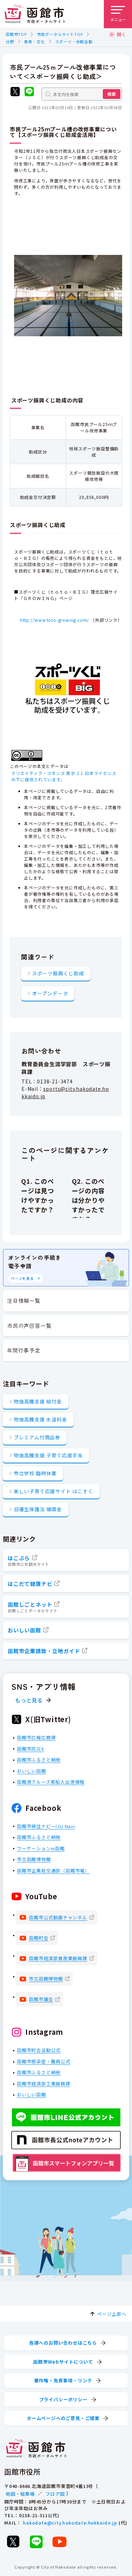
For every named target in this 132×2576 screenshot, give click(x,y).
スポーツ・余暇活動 (74, 41)
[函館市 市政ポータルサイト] (35, 14)
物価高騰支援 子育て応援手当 (48, 1455)
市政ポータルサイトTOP (60, 34)
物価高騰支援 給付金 (38, 1401)
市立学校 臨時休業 (35, 1473)
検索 (111, 94)
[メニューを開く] (118, 14)
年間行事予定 (23, 1350)
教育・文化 (34, 41)
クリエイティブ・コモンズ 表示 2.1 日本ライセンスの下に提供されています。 (64, 776)
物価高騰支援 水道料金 (40, 1419)
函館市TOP (16, 34)
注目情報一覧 (23, 1300)
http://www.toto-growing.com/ (54, 620)
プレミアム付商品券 (37, 1437)
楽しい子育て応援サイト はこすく (53, 1491)
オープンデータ (50, 992)
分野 (10, 41)
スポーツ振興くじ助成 (58, 972)
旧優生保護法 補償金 (38, 1509)
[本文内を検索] (81, 94)
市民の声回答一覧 (29, 1325)
